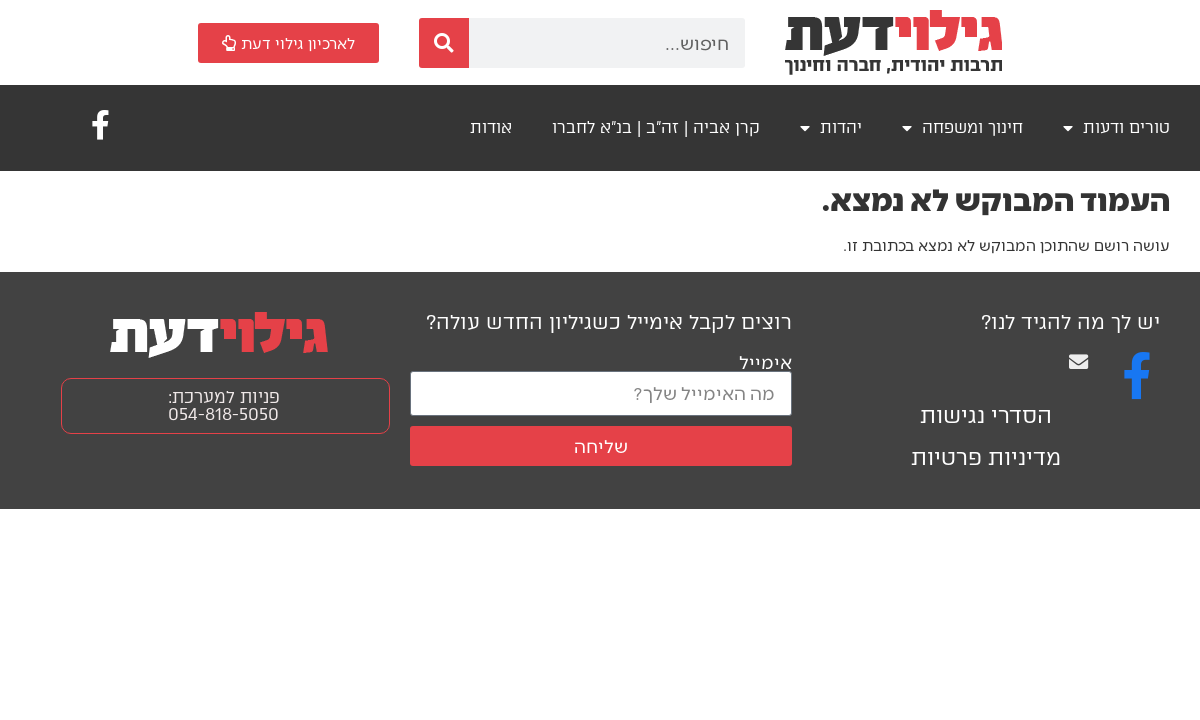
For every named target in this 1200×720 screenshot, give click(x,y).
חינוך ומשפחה (962, 128)
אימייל (765, 361)
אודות (491, 127)
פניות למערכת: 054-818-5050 (224, 405)
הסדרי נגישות (986, 415)
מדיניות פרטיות (986, 457)
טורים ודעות (1116, 128)
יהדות (831, 128)
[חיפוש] (444, 43)
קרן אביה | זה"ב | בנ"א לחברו (656, 127)
